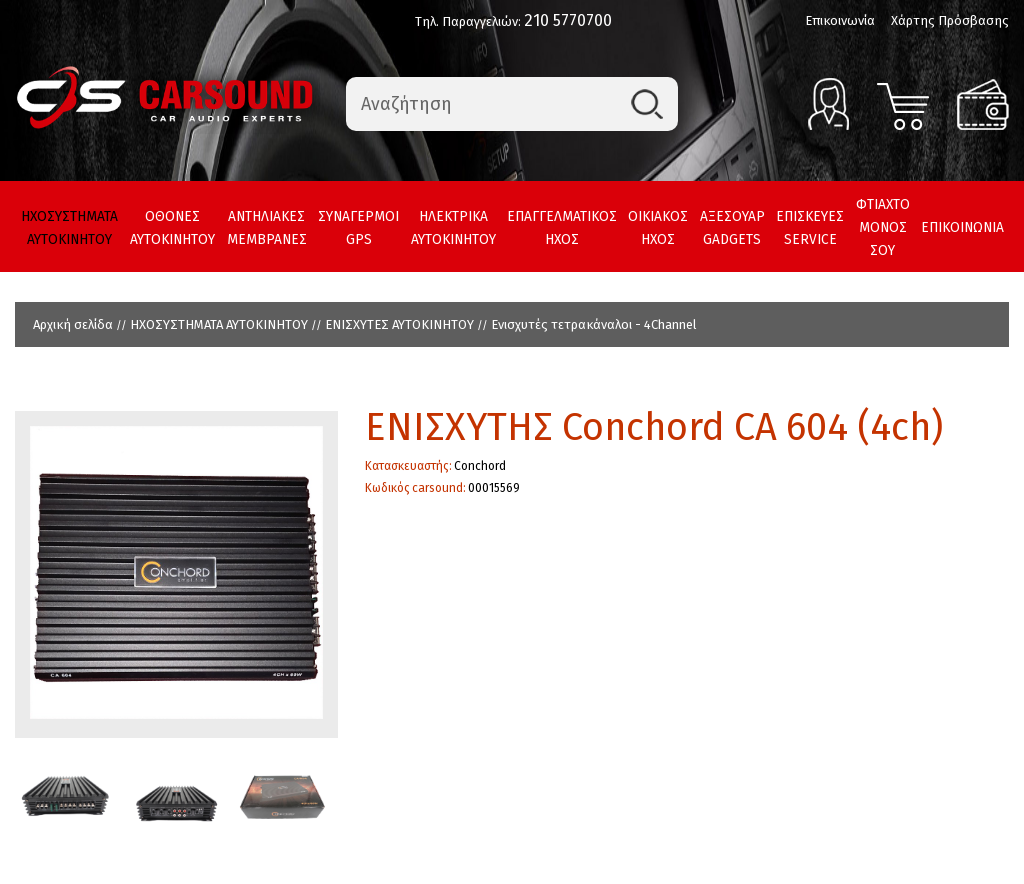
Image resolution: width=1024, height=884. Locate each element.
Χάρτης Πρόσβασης (950, 20)
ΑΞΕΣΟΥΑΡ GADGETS (732, 228)
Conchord (480, 466)
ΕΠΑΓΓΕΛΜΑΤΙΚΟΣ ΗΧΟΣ (562, 228)
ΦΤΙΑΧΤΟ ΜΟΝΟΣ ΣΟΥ (883, 227)
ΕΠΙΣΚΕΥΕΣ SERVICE (810, 228)
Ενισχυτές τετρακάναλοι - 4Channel (594, 324)
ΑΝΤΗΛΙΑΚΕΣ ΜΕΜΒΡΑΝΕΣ (267, 228)
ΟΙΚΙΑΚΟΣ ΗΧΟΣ (658, 228)
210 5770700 (568, 20)
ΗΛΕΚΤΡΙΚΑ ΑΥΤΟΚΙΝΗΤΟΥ (453, 228)
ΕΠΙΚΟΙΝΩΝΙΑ (962, 227)
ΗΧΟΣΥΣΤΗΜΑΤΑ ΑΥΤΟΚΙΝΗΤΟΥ (69, 228)
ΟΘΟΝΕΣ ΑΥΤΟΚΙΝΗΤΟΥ (172, 228)
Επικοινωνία (840, 20)
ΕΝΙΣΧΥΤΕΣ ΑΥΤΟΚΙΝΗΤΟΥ (399, 324)
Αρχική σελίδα (73, 324)
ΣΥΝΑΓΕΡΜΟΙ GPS (358, 228)
